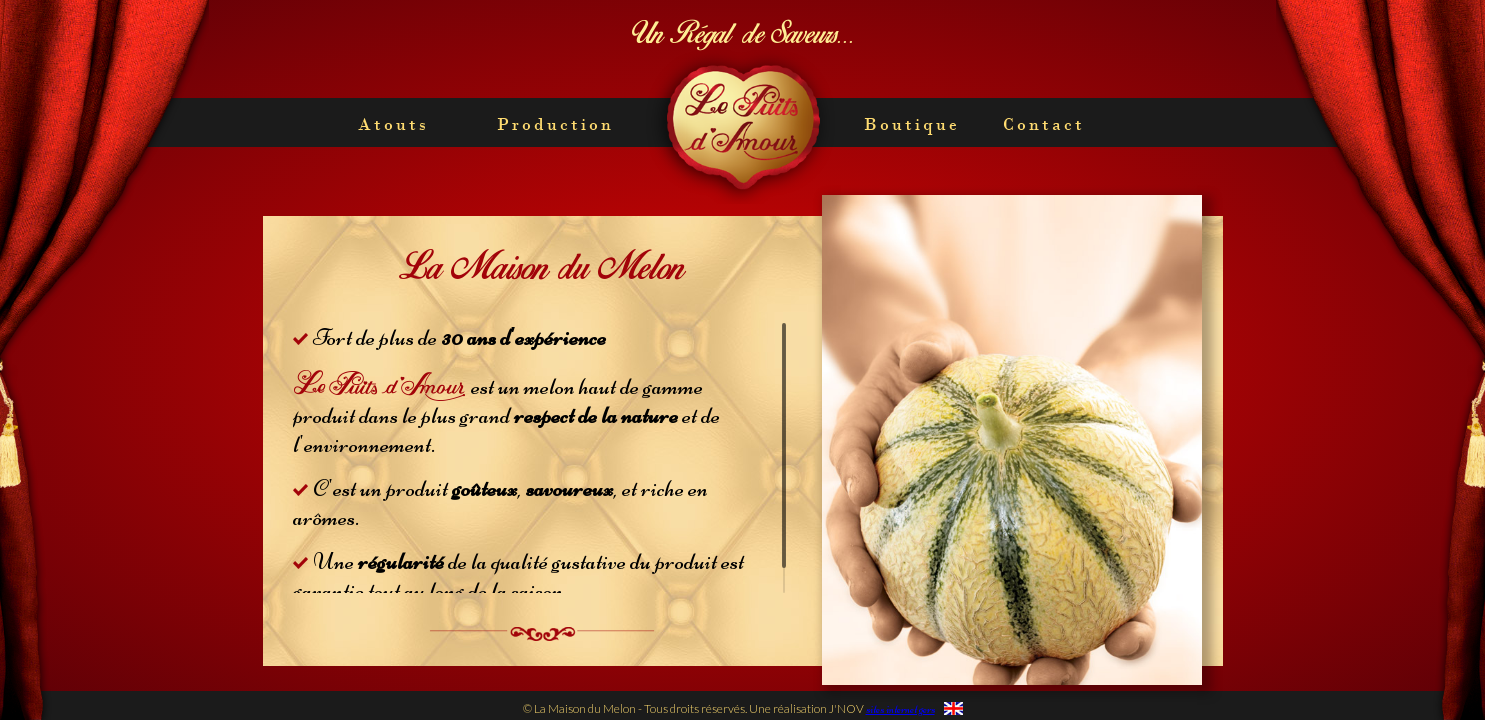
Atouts (393, 124)
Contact (1044, 124)
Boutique (912, 124)
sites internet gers (900, 709)
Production (555, 124)
